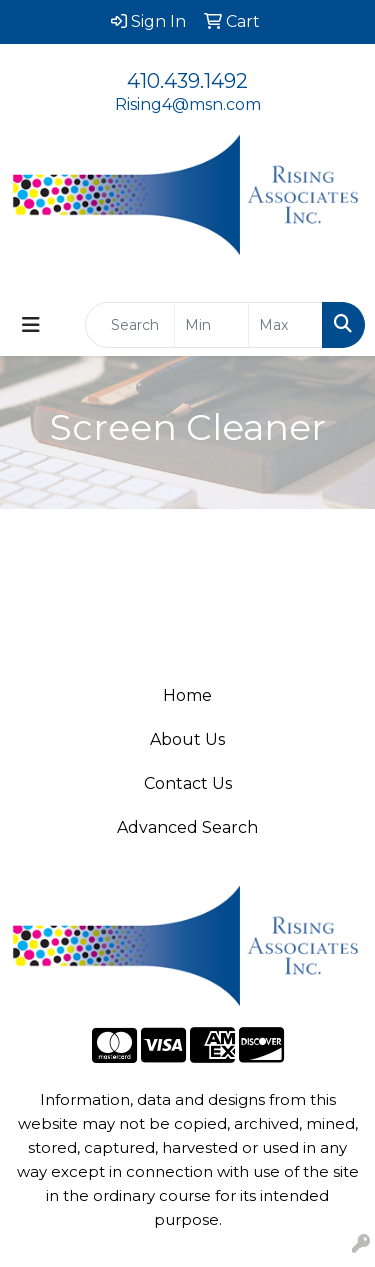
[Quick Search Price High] (285, 325)
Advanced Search (187, 827)
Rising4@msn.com (188, 104)
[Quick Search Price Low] (211, 325)
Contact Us (188, 783)
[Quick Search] (130, 325)
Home (187, 695)
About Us (187, 739)
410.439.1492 (187, 81)
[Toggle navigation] (31, 325)
